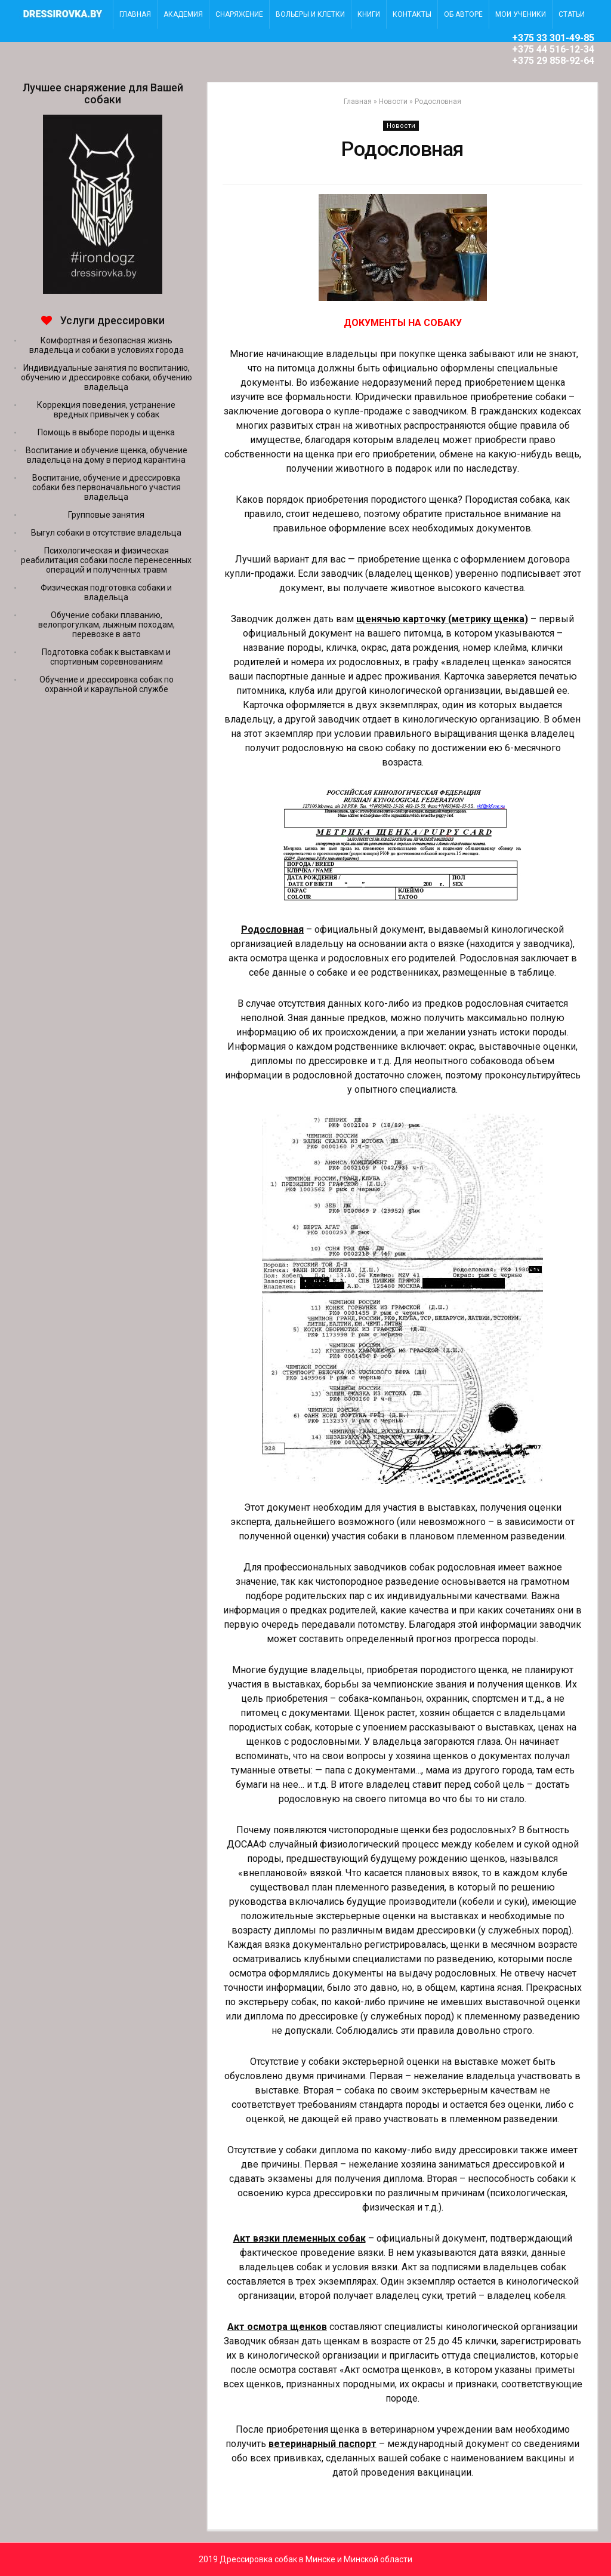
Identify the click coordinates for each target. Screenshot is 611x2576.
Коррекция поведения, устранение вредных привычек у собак (106, 409)
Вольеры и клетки (310, 14)
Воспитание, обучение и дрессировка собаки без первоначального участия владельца (106, 487)
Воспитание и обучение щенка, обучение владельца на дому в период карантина (106, 455)
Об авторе (463, 14)
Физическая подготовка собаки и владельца (106, 592)
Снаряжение (239, 14)
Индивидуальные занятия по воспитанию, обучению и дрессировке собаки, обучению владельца (106, 377)
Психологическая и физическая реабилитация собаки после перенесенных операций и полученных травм (106, 560)
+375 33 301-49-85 (553, 38)
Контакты (412, 14)
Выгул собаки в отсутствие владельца (106, 532)
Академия (183, 14)
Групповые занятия (106, 514)
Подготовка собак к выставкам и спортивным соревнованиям (106, 656)
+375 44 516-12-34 (553, 49)
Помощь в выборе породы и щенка (106, 432)
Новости (393, 101)
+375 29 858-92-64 (553, 60)
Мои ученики (520, 14)
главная (135, 14)
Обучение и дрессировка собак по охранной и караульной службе (106, 684)
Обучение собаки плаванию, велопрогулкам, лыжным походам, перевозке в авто (106, 624)
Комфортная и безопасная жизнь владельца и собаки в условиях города (106, 345)
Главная (358, 101)
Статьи (571, 14)
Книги (368, 14)
